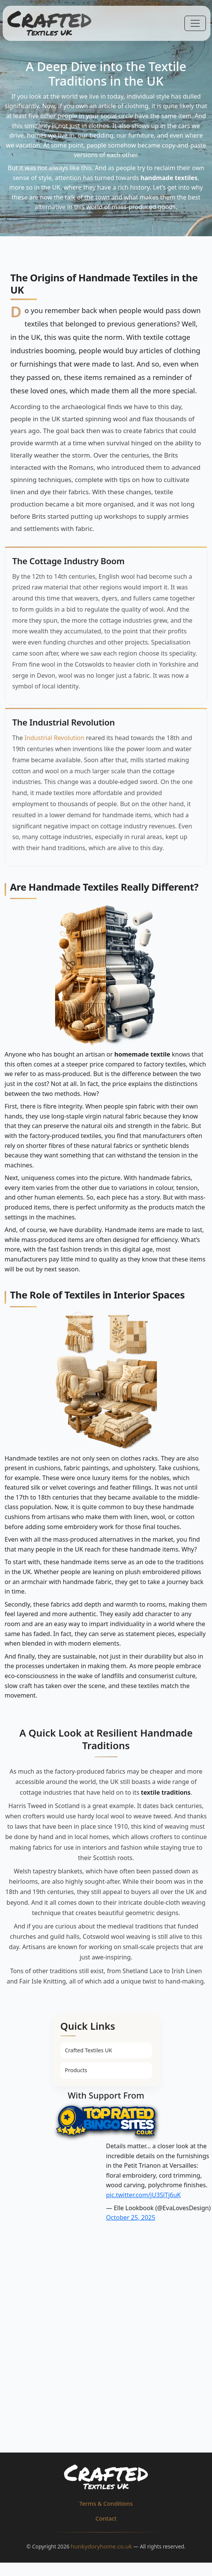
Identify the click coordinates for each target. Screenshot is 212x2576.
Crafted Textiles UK (88, 2050)
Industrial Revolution (54, 738)
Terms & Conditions (105, 2503)
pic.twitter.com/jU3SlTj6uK (143, 2195)
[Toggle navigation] (195, 23)
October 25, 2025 (130, 2217)
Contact (106, 2518)
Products (76, 2070)
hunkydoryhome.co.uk (101, 2546)
